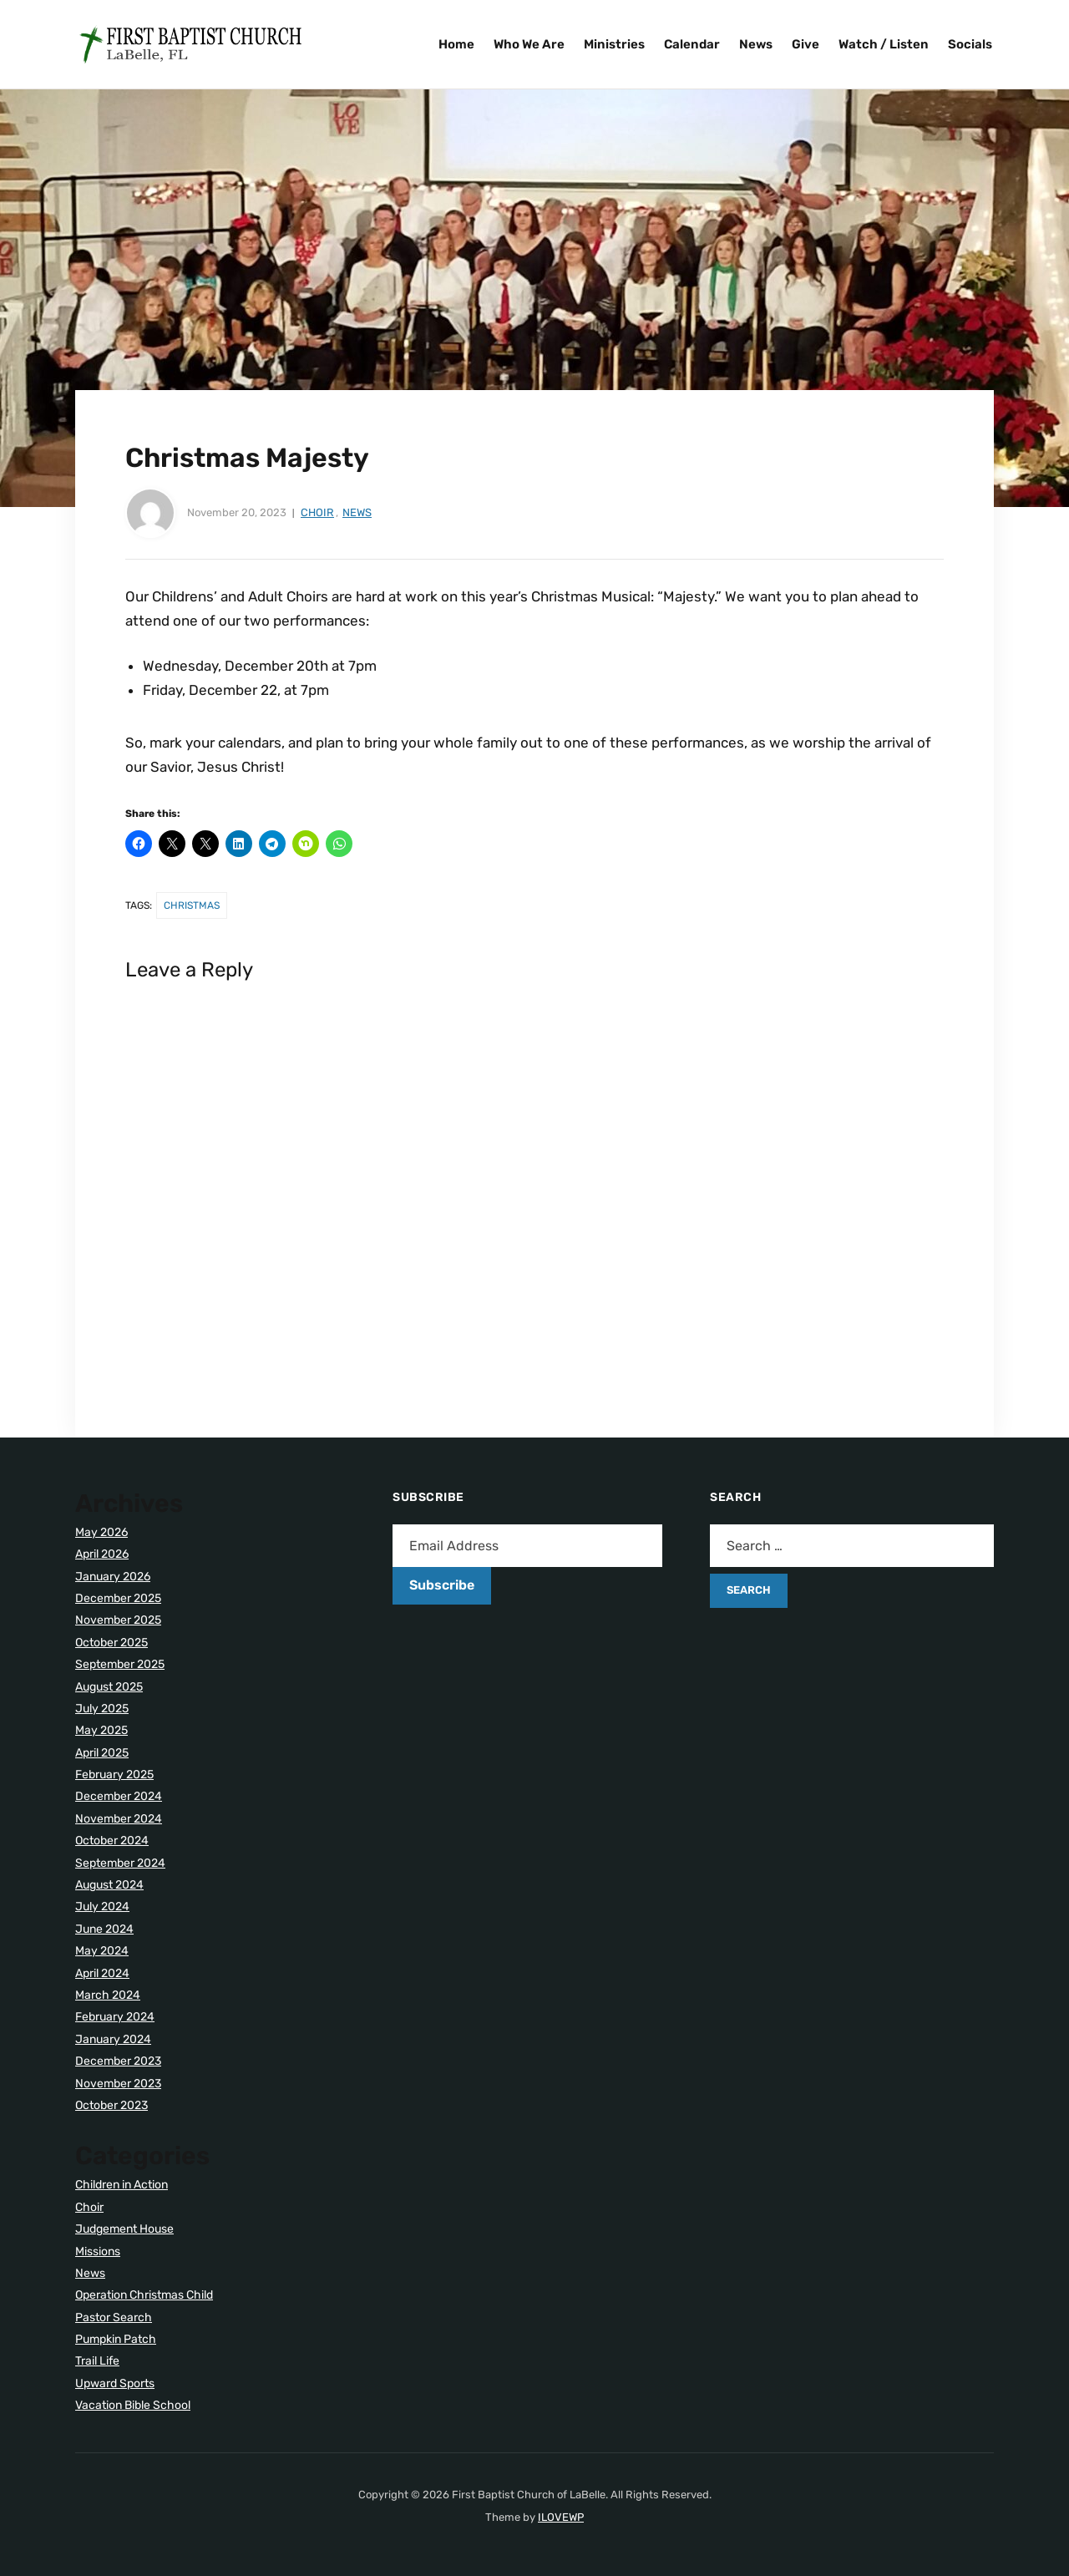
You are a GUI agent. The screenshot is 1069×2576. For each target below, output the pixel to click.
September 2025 (120, 1664)
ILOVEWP (561, 2517)
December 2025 (118, 1598)
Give (805, 44)
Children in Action (121, 2185)
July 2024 (102, 1906)
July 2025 (102, 1708)
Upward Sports (115, 2383)
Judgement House (124, 2229)
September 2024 (120, 1863)
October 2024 (112, 1840)
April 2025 (102, 1753)
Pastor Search (113, 2317)
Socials (970, 44)
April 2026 (102, 1554)
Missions (97, 2251)
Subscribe (441, 1585)
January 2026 (112, 1576)
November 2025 (118, 1620)
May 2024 (102, 1951)
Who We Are (529, 44)
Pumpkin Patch (115, 2339)
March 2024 (107, 1995)
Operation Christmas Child (144, 2295)
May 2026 (101, 1532)
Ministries (614, 44)
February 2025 (114, 1774)
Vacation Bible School (132, 2405)
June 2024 (104, 1929)
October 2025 (111, 1642)
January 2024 (113, 2039)
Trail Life (97, 2361)
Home (456, 44)
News (756, 44)
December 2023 (118, 2061)
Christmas (192, 905)
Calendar (692, 44)
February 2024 (115, 2017)
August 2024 (109, 1885)
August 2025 (109, 1687)
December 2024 (118, 1796)
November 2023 (118, 2084)
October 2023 (111, 2105)
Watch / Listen (883, 44)
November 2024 (118, 1819)
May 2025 (101, 1730)
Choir (317, 512)
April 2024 (102, 1973)
